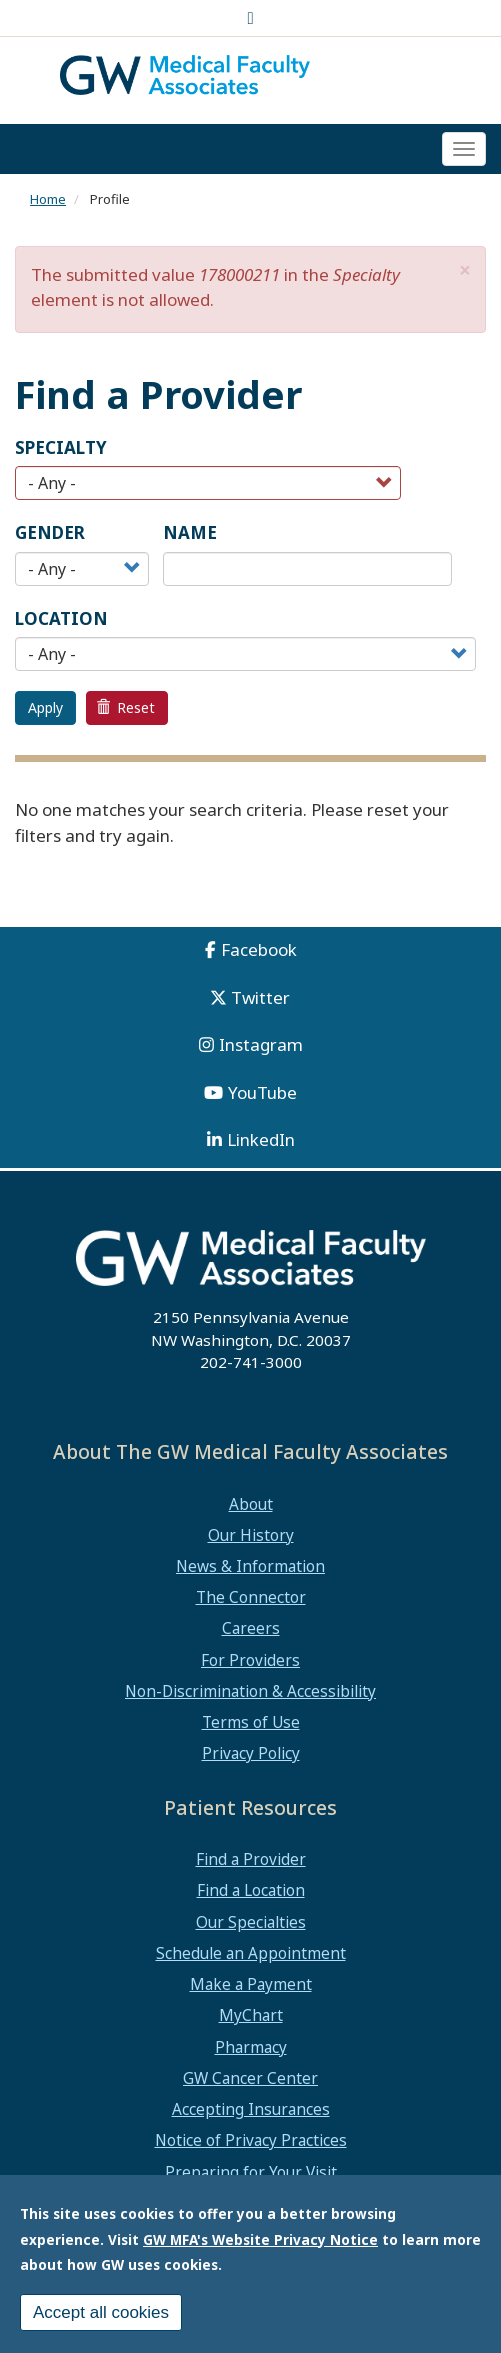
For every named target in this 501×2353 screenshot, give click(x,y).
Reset (126, 707)
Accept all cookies (101, 2312)
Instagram (261, 1044)
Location (61, 618)
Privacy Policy (251, 1753)
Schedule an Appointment (251, 1953)
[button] (465, 270)
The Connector (251, 1597)
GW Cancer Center (250, 2078)
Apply (45, 707)
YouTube (262, 1092)
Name (190, 532)
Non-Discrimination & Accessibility (250, 1691)
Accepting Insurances (251, 2109)
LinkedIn (261, 1139)
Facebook (259, 949)
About (251, 1504)
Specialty (61, 447)
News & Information (250, 1566)
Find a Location (251, 1890)
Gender (50, 532)
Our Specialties (251, 1922)
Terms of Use (251, 1722)
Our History (251, 1535)
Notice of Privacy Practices (251, 2140)
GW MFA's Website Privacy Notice (260, 2239)
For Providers (250, 1660)
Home (48, 199)
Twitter (260, 997)
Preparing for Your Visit (251, 2172)
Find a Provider (251, 1859)
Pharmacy (251, 2047)
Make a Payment (251, 1984)
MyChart (251, 2015)
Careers (251, 1628)
